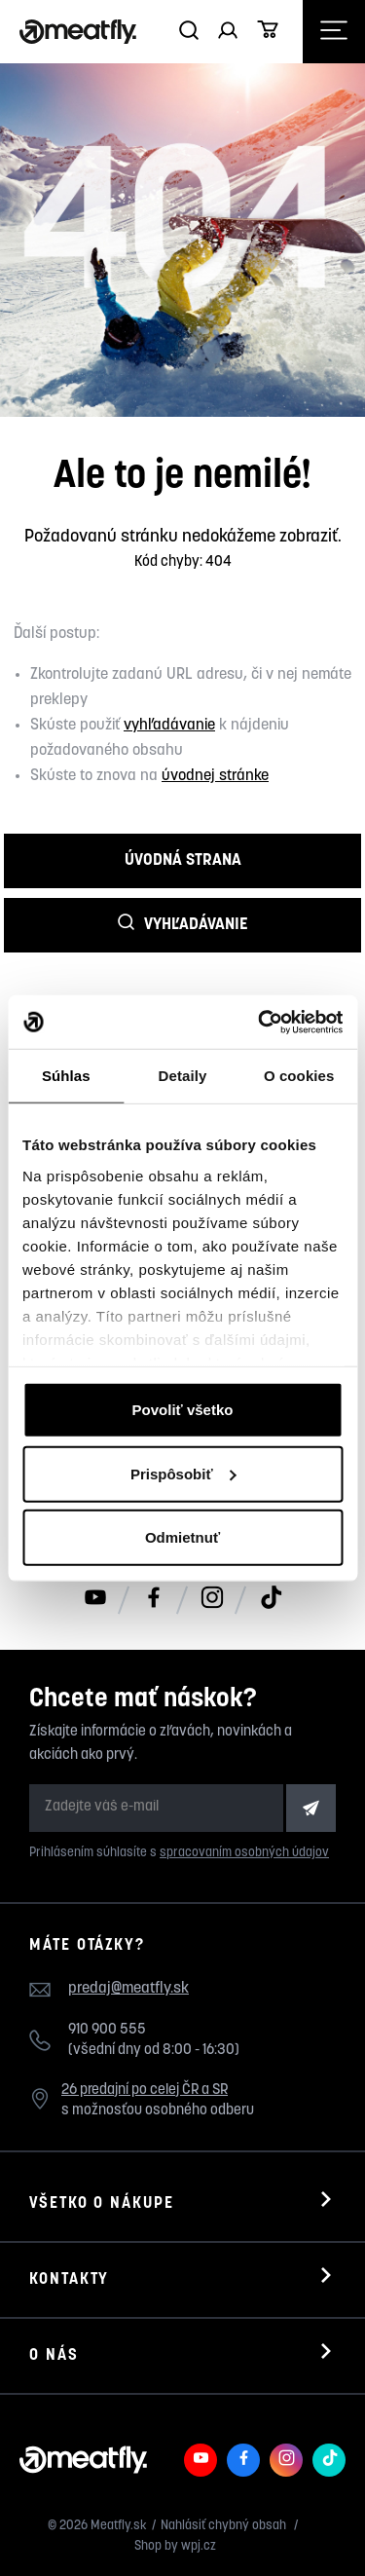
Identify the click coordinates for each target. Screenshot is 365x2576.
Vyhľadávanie (183, 924)
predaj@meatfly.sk (128, 1989)
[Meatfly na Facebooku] (153, 1599)
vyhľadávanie (169, 725)
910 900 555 (107, 2030)
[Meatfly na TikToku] (270, 1599)
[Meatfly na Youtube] (95, 1599)
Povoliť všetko (183, 1409)
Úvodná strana (183, 860)
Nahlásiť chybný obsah (225, 2526)
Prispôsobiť (183, 1473)
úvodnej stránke (215, 776)
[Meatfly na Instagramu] (212, 1599)
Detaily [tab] (183, 1075)
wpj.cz (198, 2546)
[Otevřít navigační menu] (334, 31)
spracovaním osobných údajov (244, 1853)
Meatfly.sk (119, 2526)
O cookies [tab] (299, 1075)
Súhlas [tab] (66, 1075)
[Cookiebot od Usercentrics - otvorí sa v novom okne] (260, 1021)
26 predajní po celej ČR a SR (144, 2090)
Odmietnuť (182, 1537)
